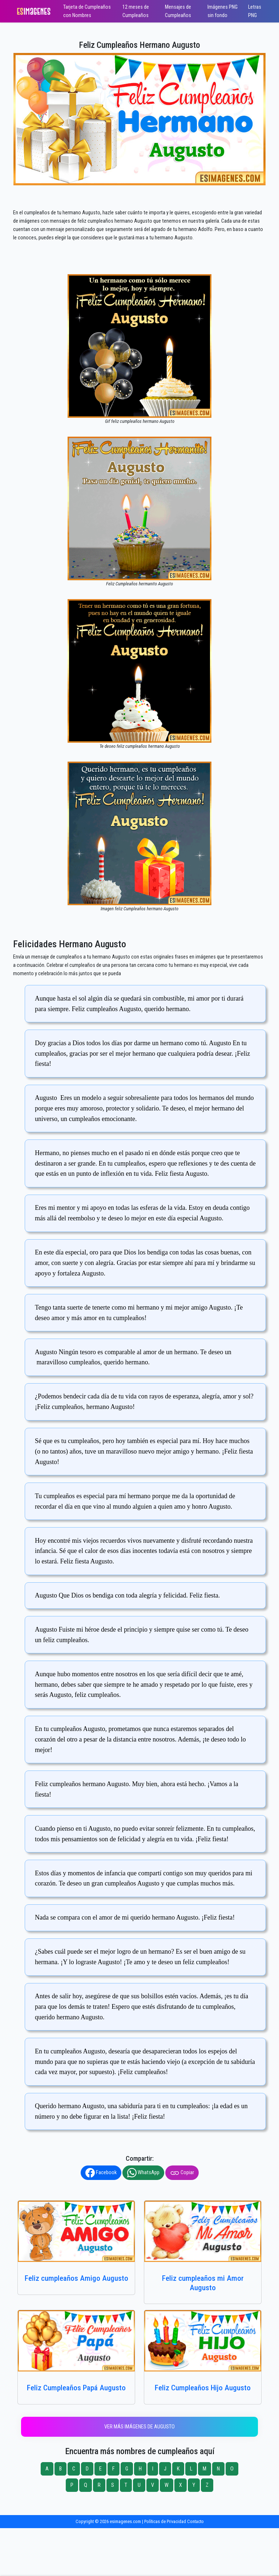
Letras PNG (254, 11)
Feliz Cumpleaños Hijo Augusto (203, 2387)
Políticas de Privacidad (165, 2521)
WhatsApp (143, 2172)
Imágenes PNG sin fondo (222, 11)
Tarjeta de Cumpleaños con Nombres (87, 11)
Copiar (182, 2172)
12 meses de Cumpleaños (135, 11)
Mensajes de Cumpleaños (178, 11)
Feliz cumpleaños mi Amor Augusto (203, 2283)
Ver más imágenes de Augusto (139, 2427)
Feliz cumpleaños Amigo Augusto (76, 2278)
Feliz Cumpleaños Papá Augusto (76, 2387)
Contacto (195, 2521)
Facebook (101, 2172)
